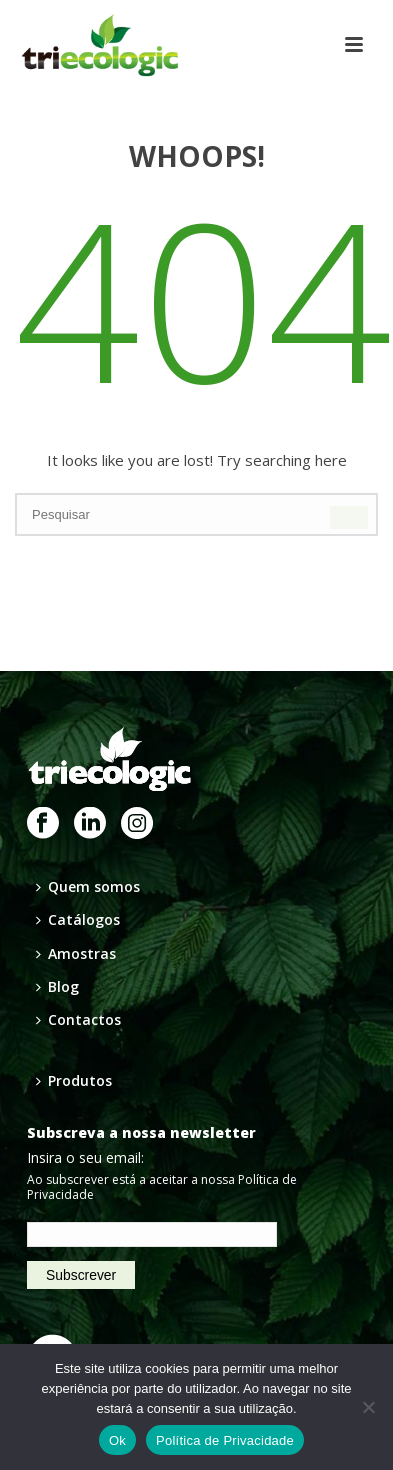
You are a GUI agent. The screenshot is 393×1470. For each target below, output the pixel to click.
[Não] (368, 1407)
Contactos (78, 1019)
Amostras (76, 953)
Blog (57, 986)
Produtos (74, 1080)
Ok (117, 1440)
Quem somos (88, 886)
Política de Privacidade (225, 1440)
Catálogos (78, 919)
